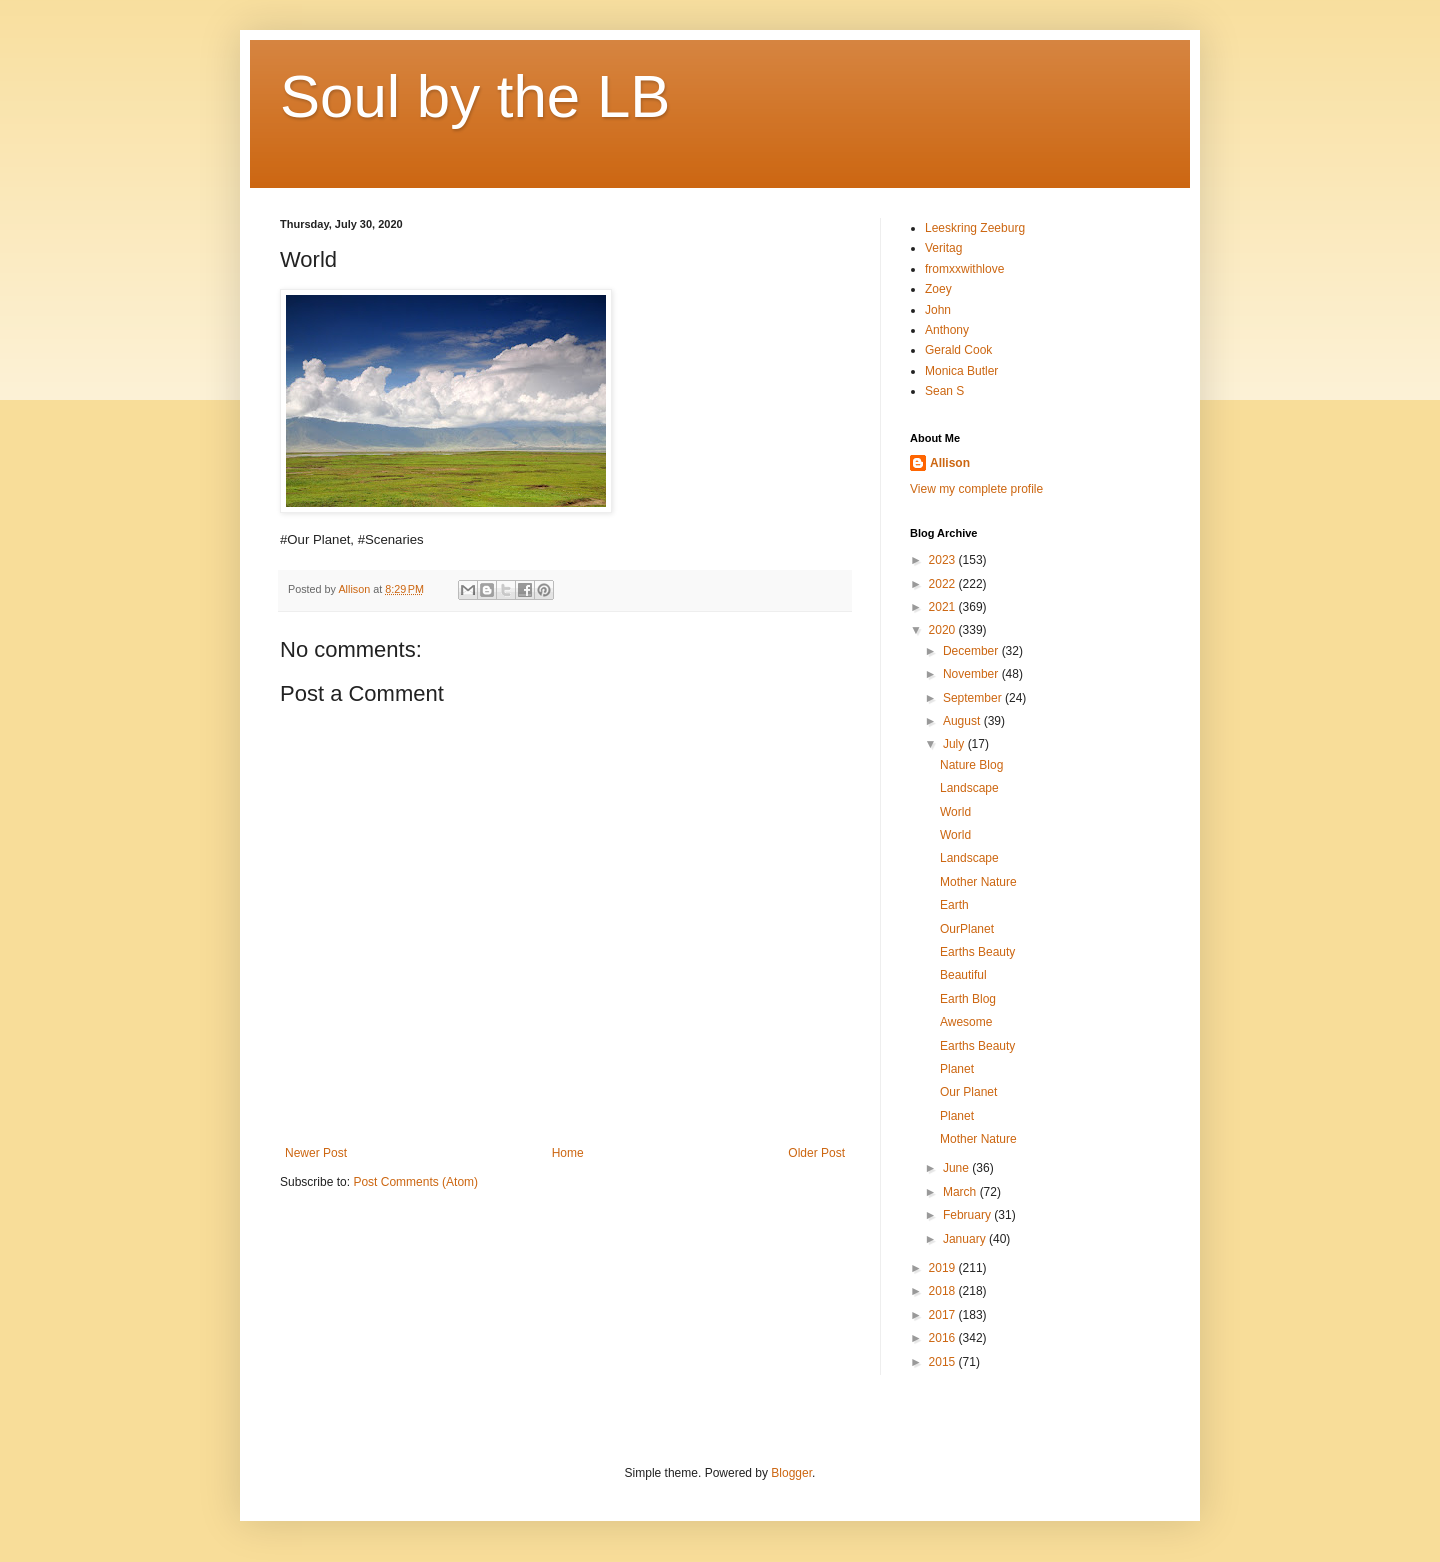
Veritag (943, 248)
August (963, 721)
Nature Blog (971, 765)
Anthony (947, 330)
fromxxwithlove (964, 269)
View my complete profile (976, 489)
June (957, 1168)
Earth (954, 905)
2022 (944, 584)
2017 (944, 1315)
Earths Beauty (977, 952)
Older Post (816, 1153)
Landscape (969, 788)
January (966, 1239)
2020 (944, 630)
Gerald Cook (958, 350)
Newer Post (316, 1153)
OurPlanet (967, 929)
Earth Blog (968, 999)
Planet (957, 1069)
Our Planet (968, 1092)
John (938, 310)
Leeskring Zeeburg (975, 228)
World (955, 812)
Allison (950, 463)
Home (568, 1153)
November (972, 674)
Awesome (966, 1022)
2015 (944, 1362)
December (972, 651)
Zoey (938, 289)
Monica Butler (961, 371)
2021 (944, 607)
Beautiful (963, 975)
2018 (944, 1291)
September (974, 698)
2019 (944, 1268)
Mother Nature (978, 882)
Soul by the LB (475, 96)
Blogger (791, 1473)
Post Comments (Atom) (415, 1182)
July (955, 744)
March (961, 1192)
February (968, 1215)
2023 (944, 560)
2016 (944, 1338)
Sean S (944, 391)
